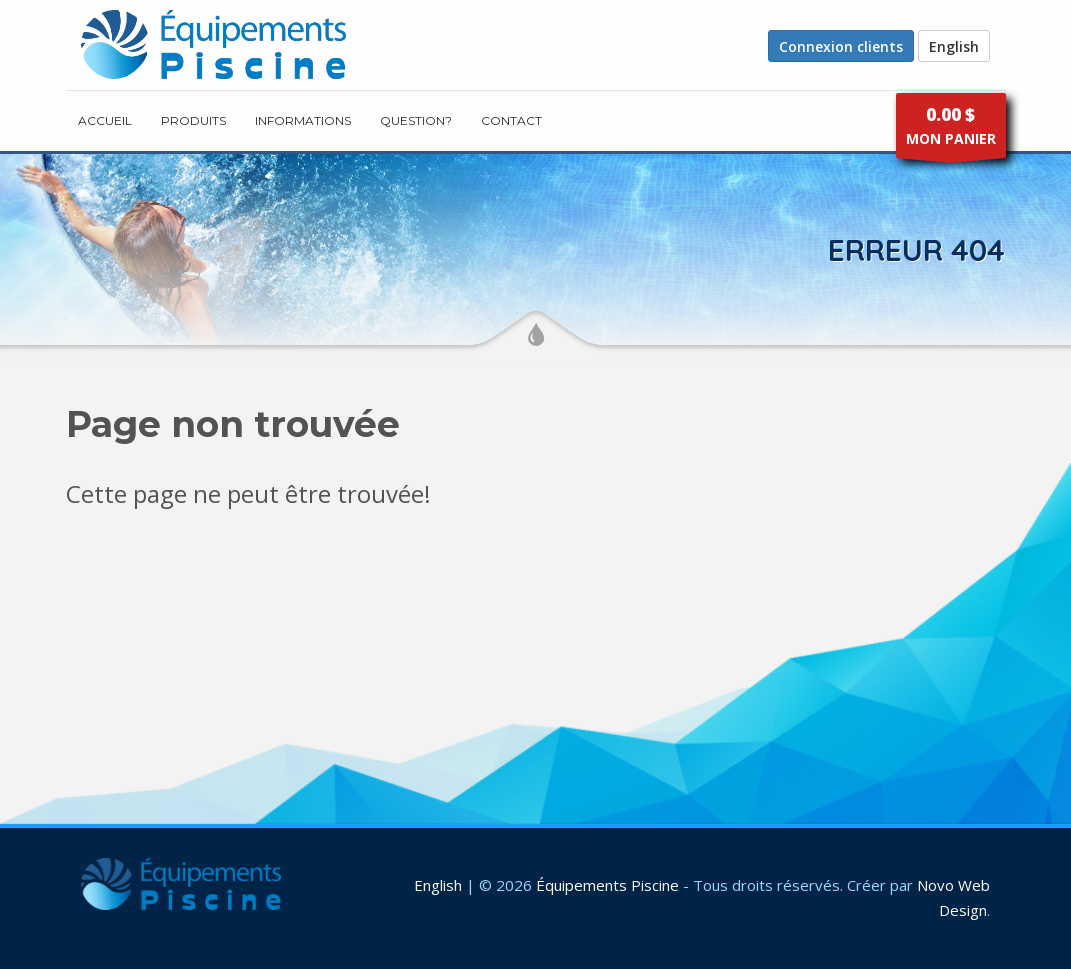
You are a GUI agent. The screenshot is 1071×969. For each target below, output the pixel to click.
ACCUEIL (105, 120)
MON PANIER (951, 130)
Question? (416, 120)
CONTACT (511, 120)
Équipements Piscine (607, 885)
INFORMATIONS (303, 120)
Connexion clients (841, 46)
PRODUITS (193, 120)
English (954, 46)
